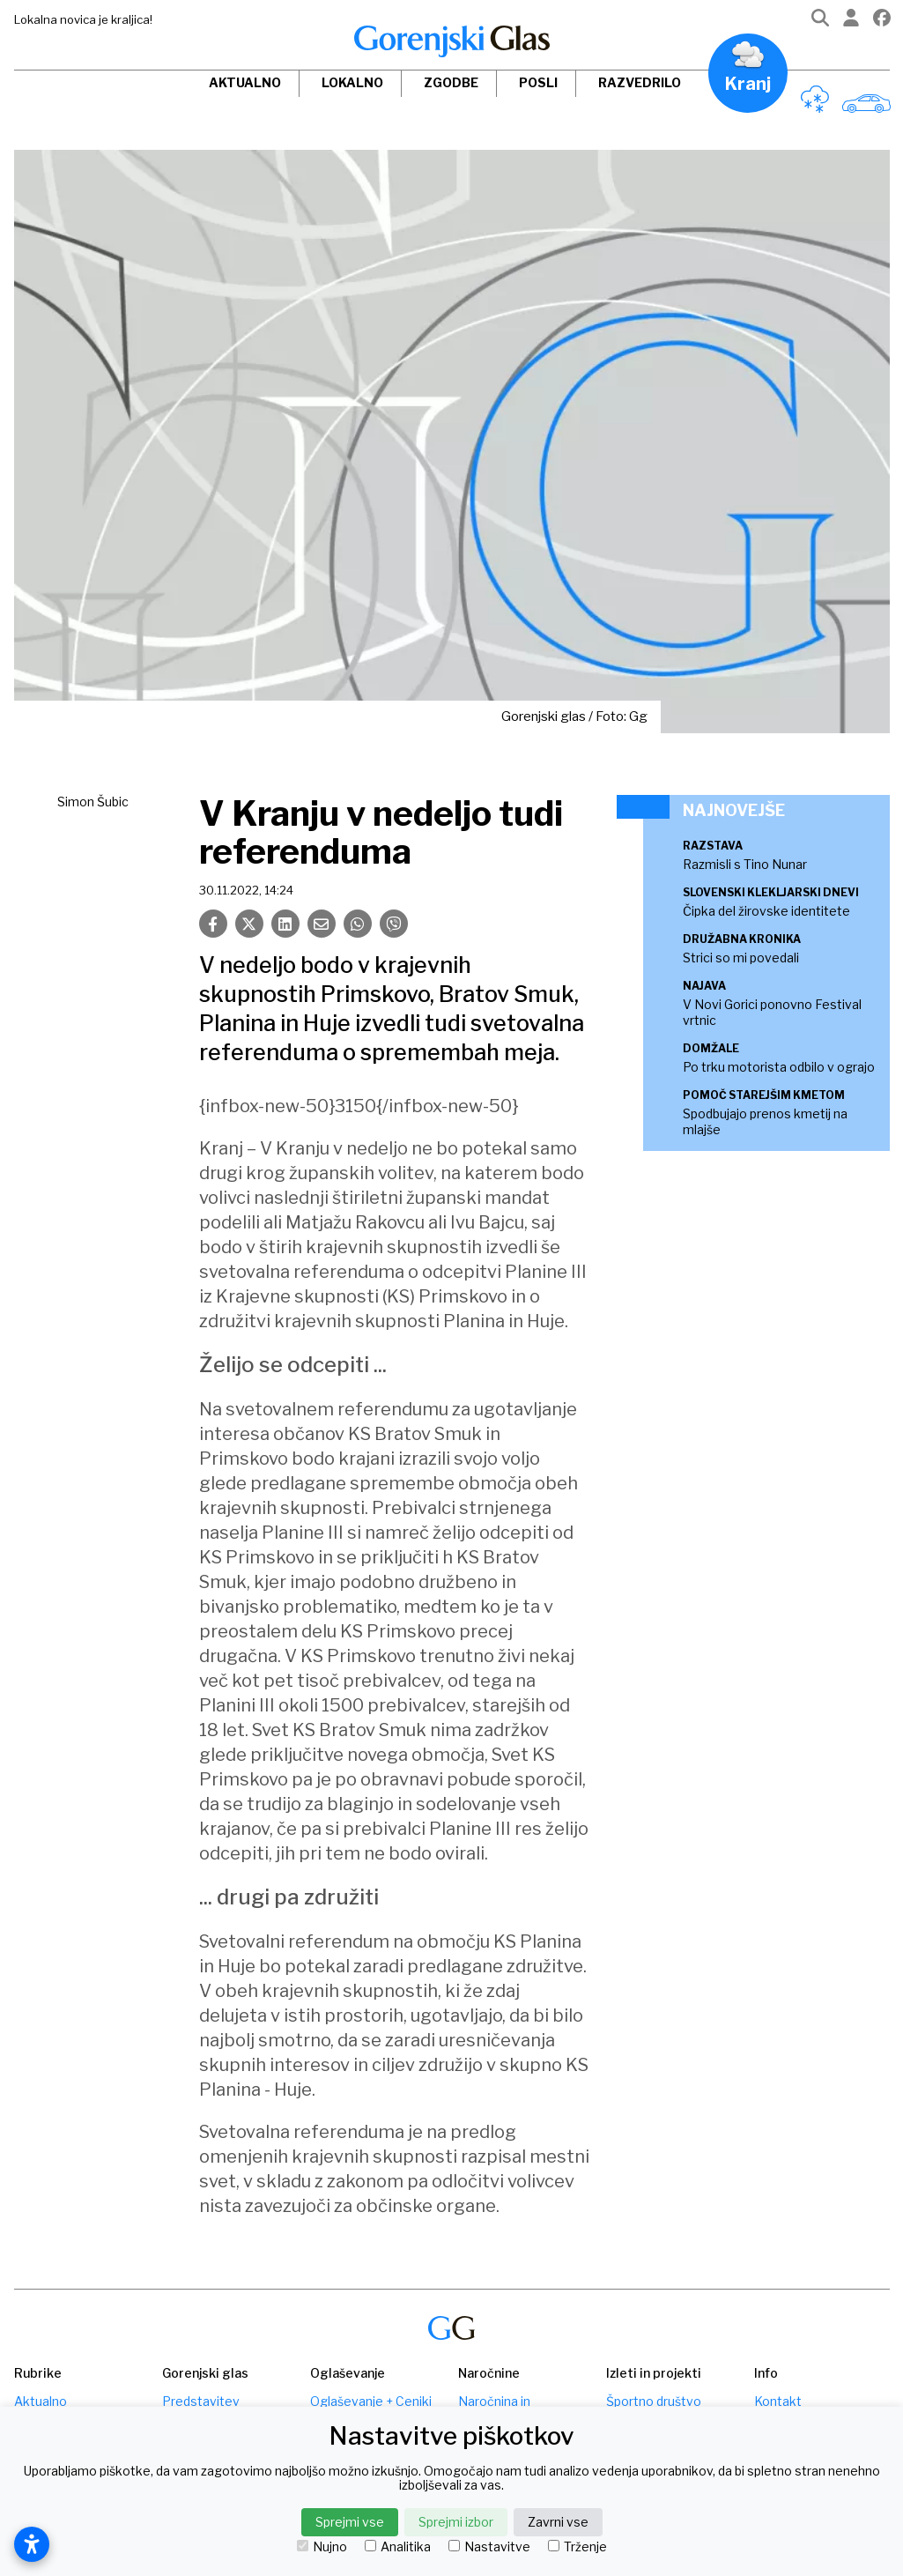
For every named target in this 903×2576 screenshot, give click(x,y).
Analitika (398, 2547)
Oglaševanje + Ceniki (371, 2401)
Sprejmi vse (349, 2521)
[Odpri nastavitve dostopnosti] (31, 2544)
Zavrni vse (558, 2521)
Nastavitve (489, 2547)
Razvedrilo (639, 82)
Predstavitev (201, 2401)
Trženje (577, 2547)
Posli (538, 82)
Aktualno (245, 82)
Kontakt (778, 2401)
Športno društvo (653, 2401)
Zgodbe (451, 82)
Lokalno (352, 82)
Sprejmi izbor (455, 2521)
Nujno (322, 2547)
